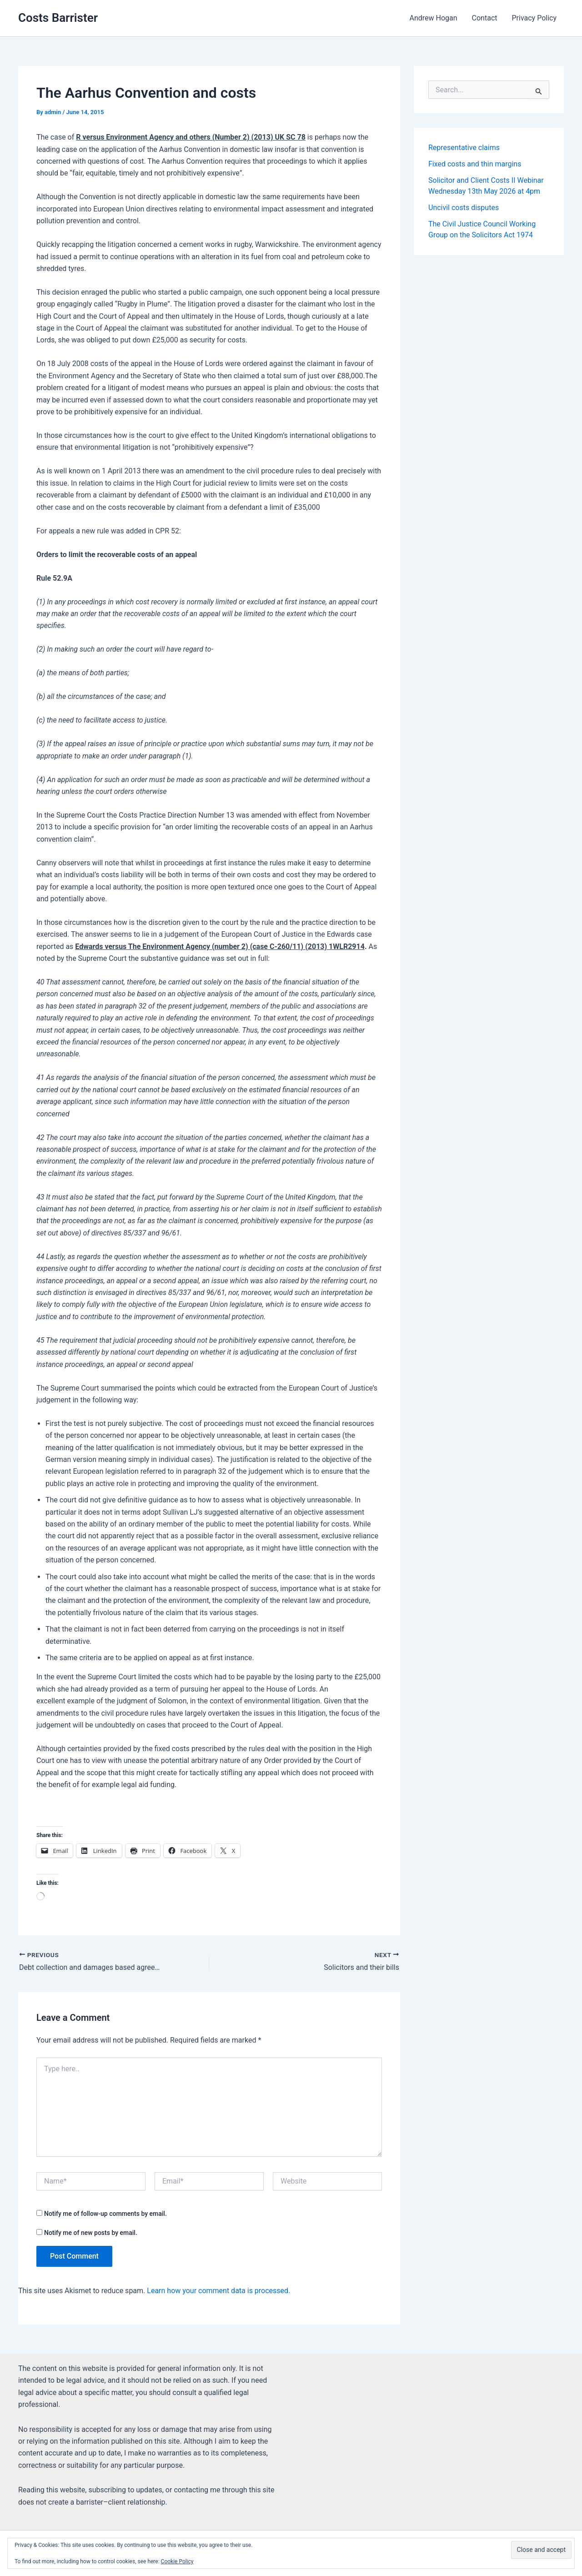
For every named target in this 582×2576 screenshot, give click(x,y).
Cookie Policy (177, 2561)
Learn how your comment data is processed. (218, 2290)
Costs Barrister (58, 18)
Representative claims (464, 147)
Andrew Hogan (433, 18)
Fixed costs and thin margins (474, 164)
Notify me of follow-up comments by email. (105, 2213)
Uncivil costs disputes (463, 207)
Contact (484, 18)
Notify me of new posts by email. (90, 2232)
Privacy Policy (534, 18)
